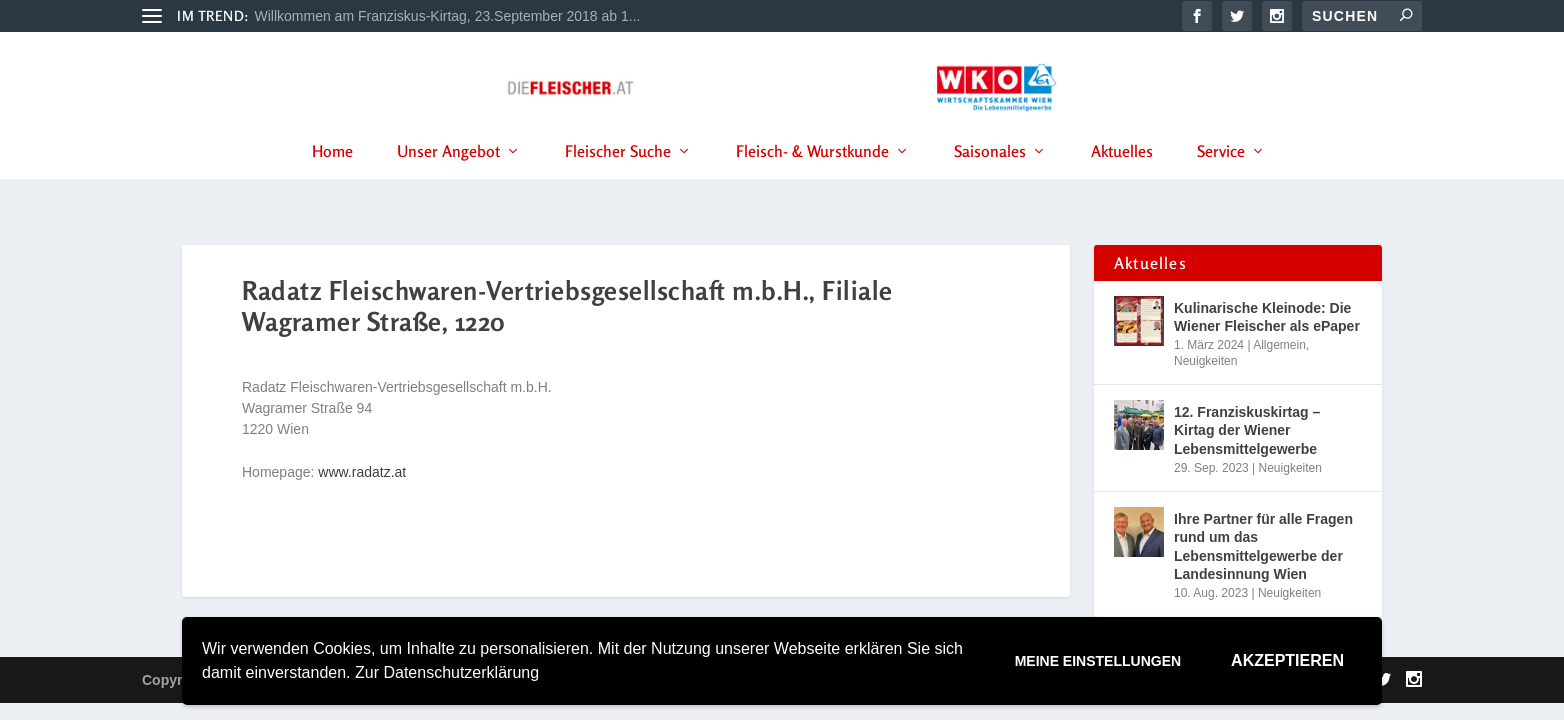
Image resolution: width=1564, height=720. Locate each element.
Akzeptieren (1287, 660)
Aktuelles (1122, 179)
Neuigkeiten (1205, 362)
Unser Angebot (448, 179)
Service (1221, 179)
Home (332, 179)
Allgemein (1279, 346)
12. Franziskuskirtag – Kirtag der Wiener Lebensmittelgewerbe (1247, 432)
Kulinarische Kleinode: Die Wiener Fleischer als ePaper (1267, 318)
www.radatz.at (362, 474)
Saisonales (990, 179)
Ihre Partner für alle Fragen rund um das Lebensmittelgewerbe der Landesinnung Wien (1263, 548)
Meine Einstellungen (1098, 661)
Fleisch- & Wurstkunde (812, 179)
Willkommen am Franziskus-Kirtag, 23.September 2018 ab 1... (448, 16)
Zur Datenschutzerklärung (447, 672)
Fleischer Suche (618, 179)
